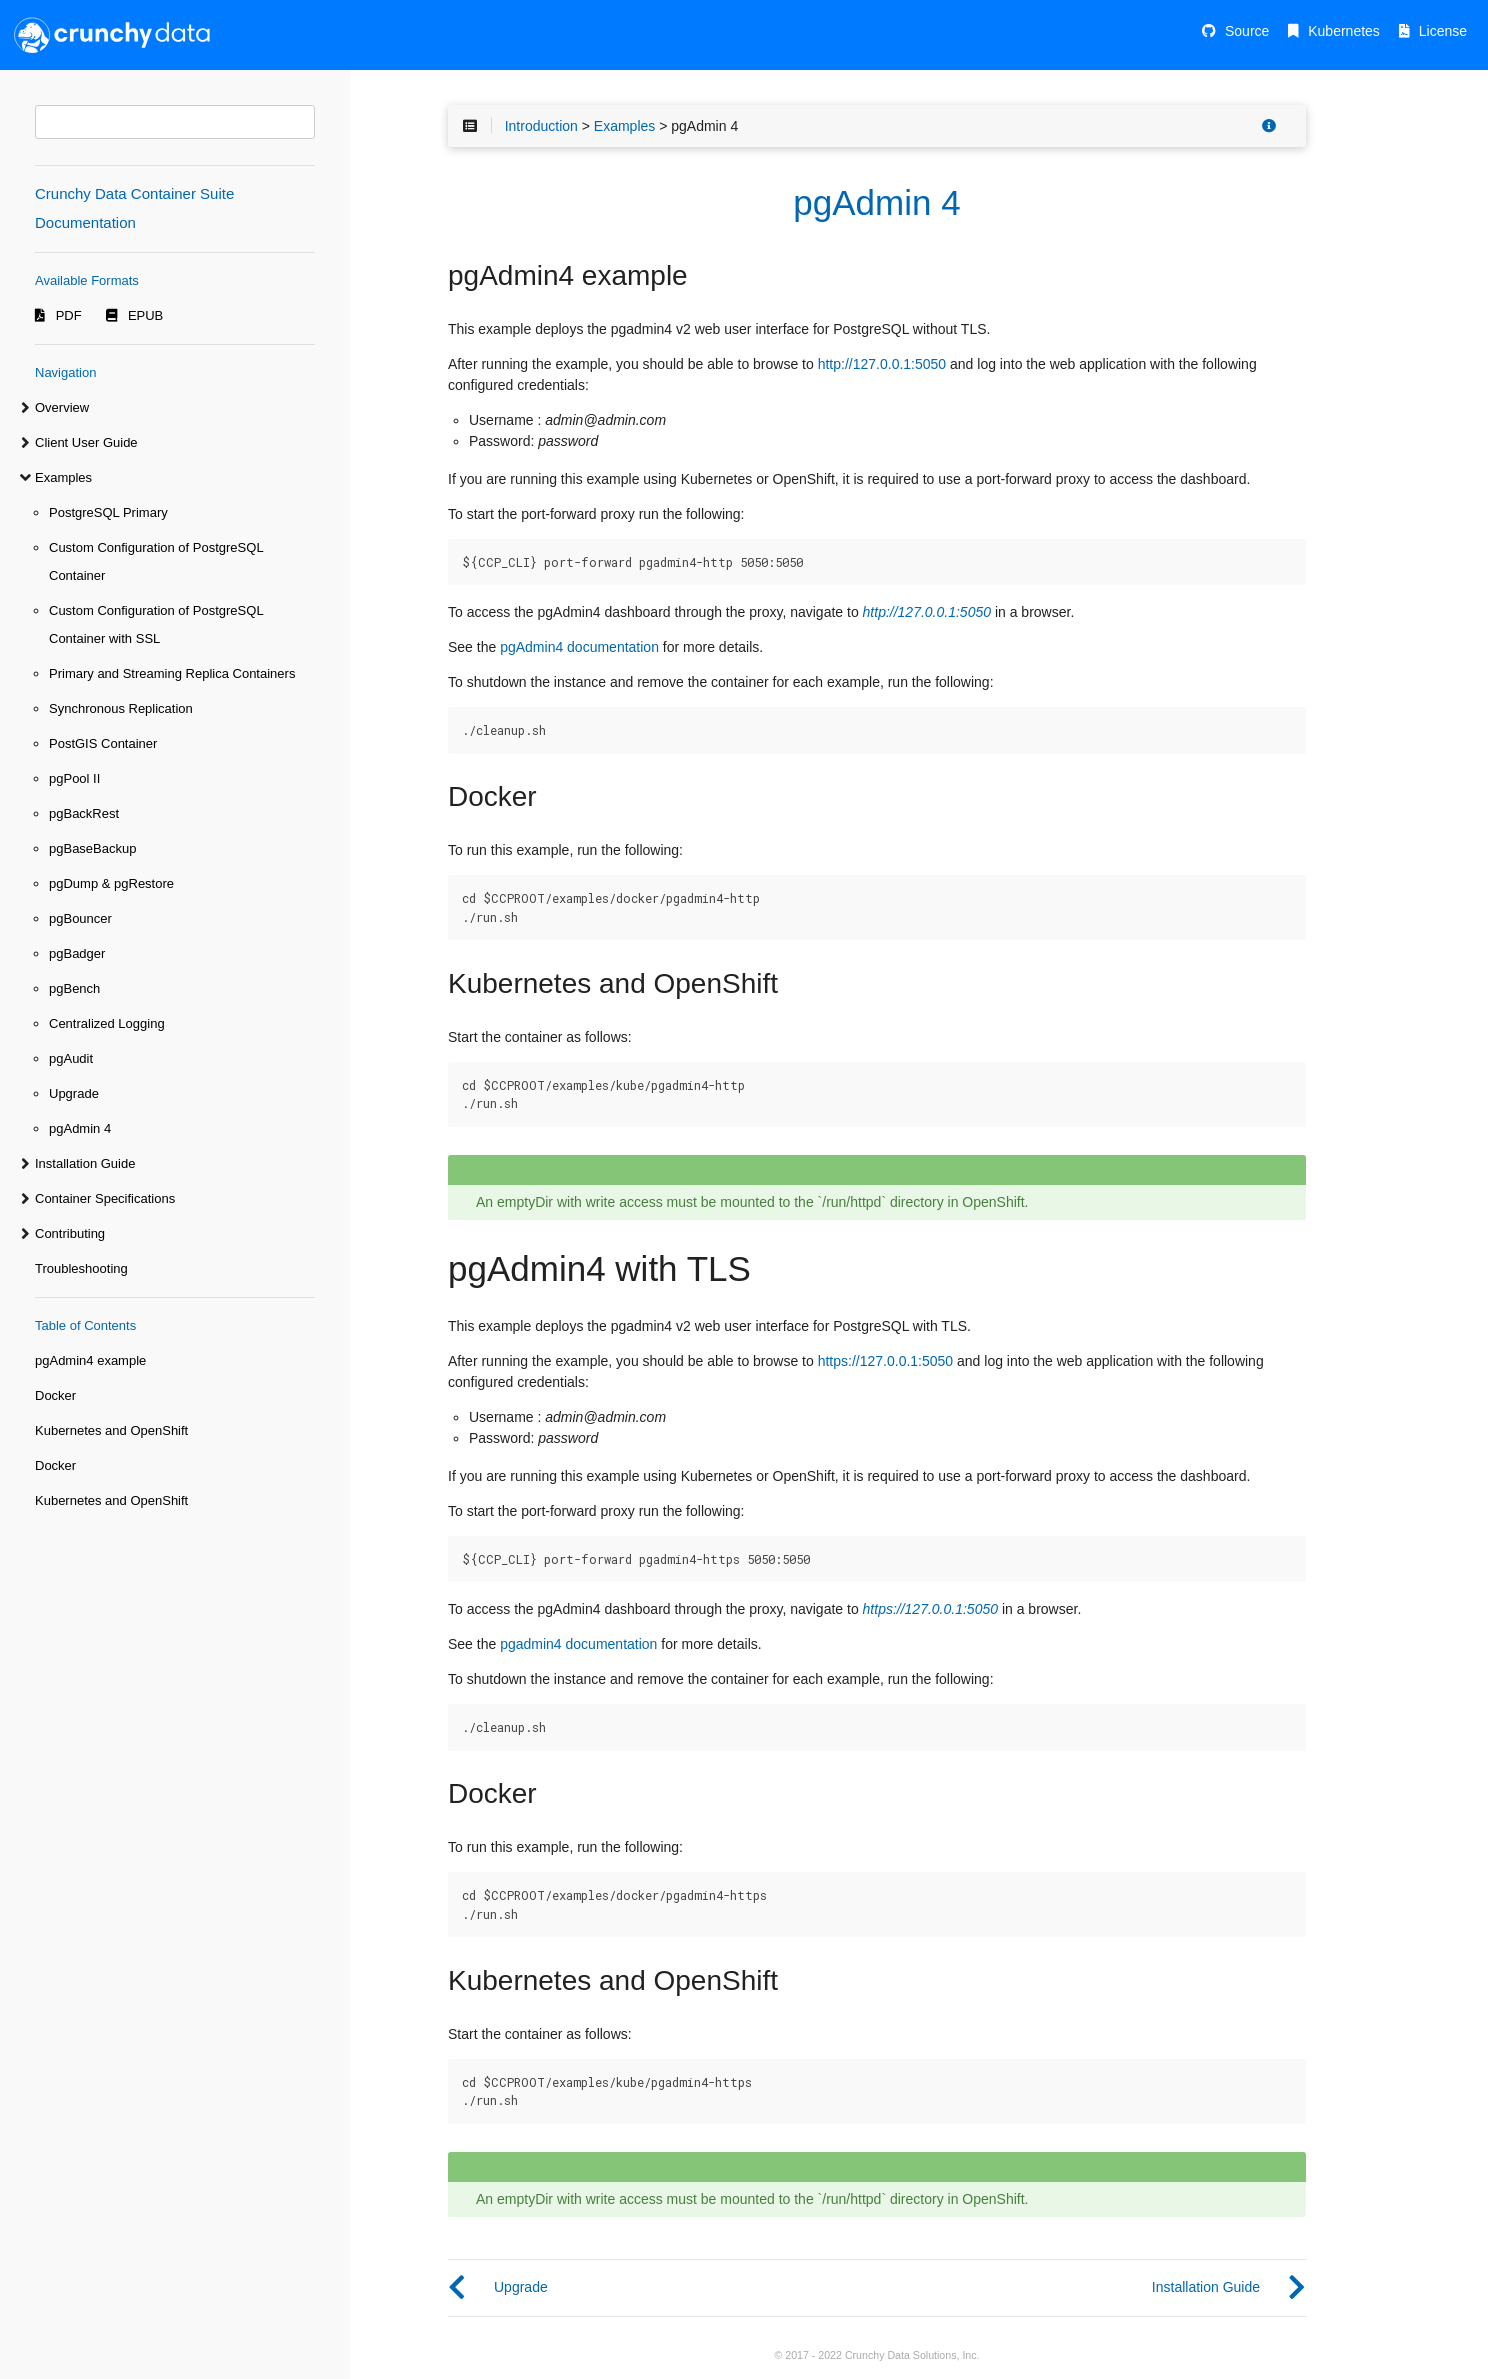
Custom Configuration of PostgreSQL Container (156, 561)
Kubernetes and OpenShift (111, 1430)
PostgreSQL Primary (108, 512)
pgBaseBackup (92, 848)
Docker (55, 1395)
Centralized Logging (107, 1023)
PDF (69, 315)
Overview (62, 407)
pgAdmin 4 (80, 1128)
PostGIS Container (103, 743)
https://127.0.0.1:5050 (885, 1361)
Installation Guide (85, 1163)
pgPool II (74, 778)
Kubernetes (1344, 31)
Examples (63, 477)
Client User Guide (86, 442)
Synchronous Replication (121, 708)
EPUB (145, 315)
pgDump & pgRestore (111, 883)
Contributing (70, 1233)
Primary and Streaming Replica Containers (172, 673)
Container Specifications (105, 1198)
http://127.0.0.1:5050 (882, 364)
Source (1247, 31)
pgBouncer (80, 918)
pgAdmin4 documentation (579, 647)
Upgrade (74, 1093)
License (1443, 31)
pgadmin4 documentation (578, 1644)
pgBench (74, 988)
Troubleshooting (81, 1268)
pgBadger (77, 953)
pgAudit (71, 1058)
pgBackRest (84, 813)
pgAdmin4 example (90, 1360)
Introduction (541, 126)
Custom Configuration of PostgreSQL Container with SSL (156, 624)
